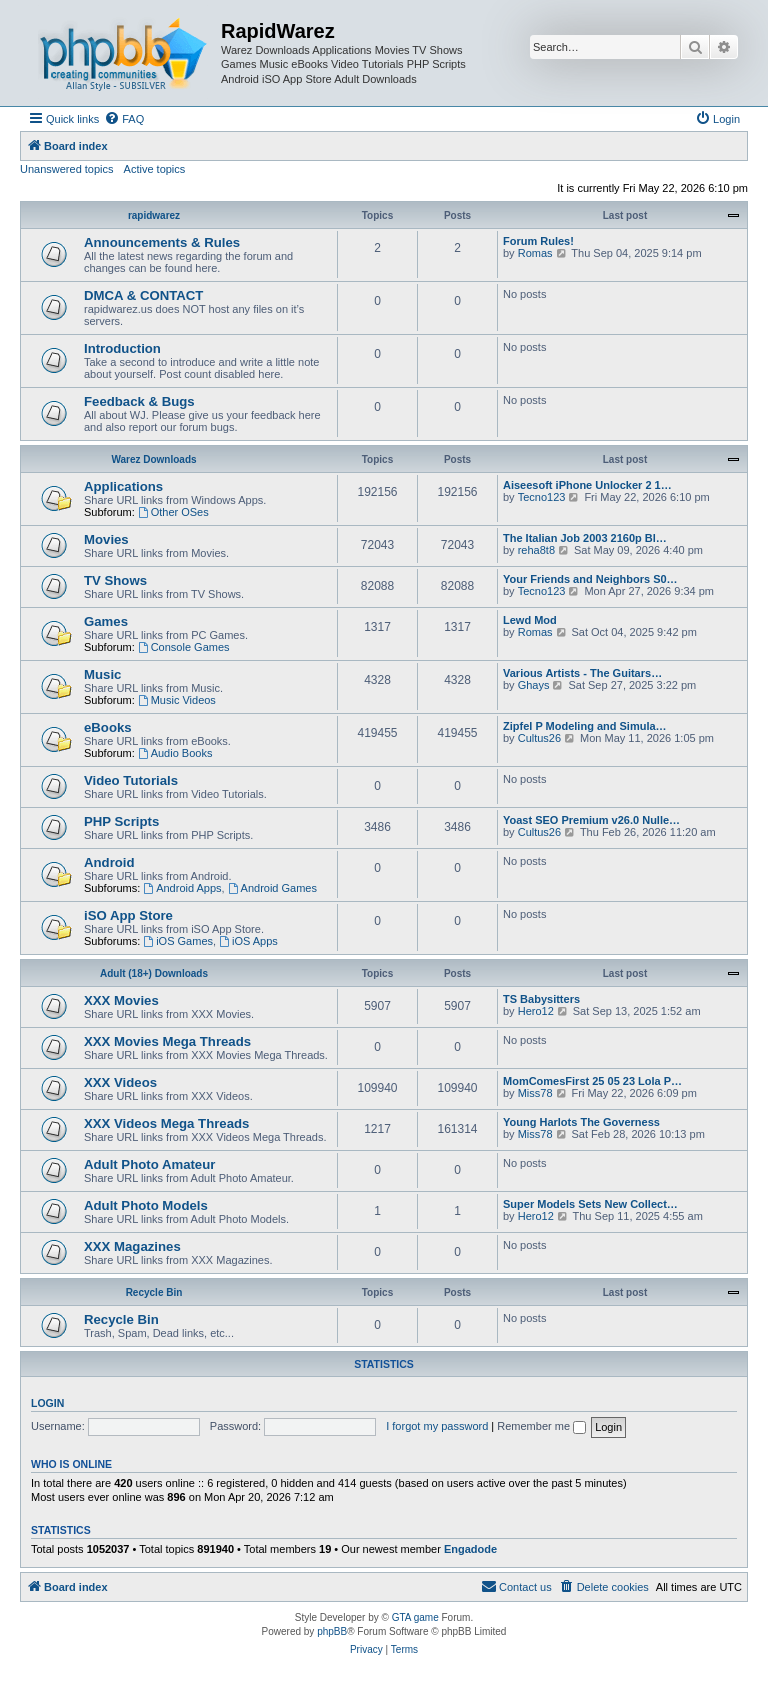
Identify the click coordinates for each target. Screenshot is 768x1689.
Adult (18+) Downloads (154, 973)
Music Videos (177, 700)
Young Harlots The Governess (581, 1122)
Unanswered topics (67, 169)
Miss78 (535, 1093)
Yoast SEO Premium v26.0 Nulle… (591, 820)
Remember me (541, 1426)
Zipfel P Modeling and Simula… (585, 726)
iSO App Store (128, 915)
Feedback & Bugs (139, 401)
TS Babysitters (541, 999)
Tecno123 (542, 497)
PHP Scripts (121, 821)
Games (106, 621)
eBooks (108, 727)
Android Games (272, 888)
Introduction (122, 348)
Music (102, 674)
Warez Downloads (153, 459)
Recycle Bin (154, 1292)
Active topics (155, 169)
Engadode (470, 1549)
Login (47, 1403)
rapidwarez (154, 215)
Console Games (184, 647)
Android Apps (182, 888)
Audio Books (175, 753)
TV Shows (115, 580)
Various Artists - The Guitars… (582, 673)
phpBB (332, 1631)
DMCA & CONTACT (143, 295)
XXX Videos (120, 1082)
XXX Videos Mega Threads (166, 1123)
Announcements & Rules (162, 242)
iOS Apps (248, 941)
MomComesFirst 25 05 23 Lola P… (592, 1081)
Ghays (534, 685)
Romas (535, 253)
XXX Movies (121, 1000)
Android (109, 862)
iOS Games (178, 941)
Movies (106, 539)
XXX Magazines (132, 1246)
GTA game (415, 1617)
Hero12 (536, 1011)
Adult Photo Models (146, 1205)
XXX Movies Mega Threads (167, 1041)
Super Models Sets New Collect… (590, 1204)
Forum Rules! (538, 241)
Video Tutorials (131, 780)
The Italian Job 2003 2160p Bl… (585, 538)
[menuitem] (124, 119)
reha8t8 (536, 550)
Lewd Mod (530, 620)
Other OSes (173, 512)
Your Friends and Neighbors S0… (590, 579)
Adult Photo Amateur (149, 1164)
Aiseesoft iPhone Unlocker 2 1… (587, 485)
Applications (123, 486)
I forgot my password (437, 1426)
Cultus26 (539, 738)
